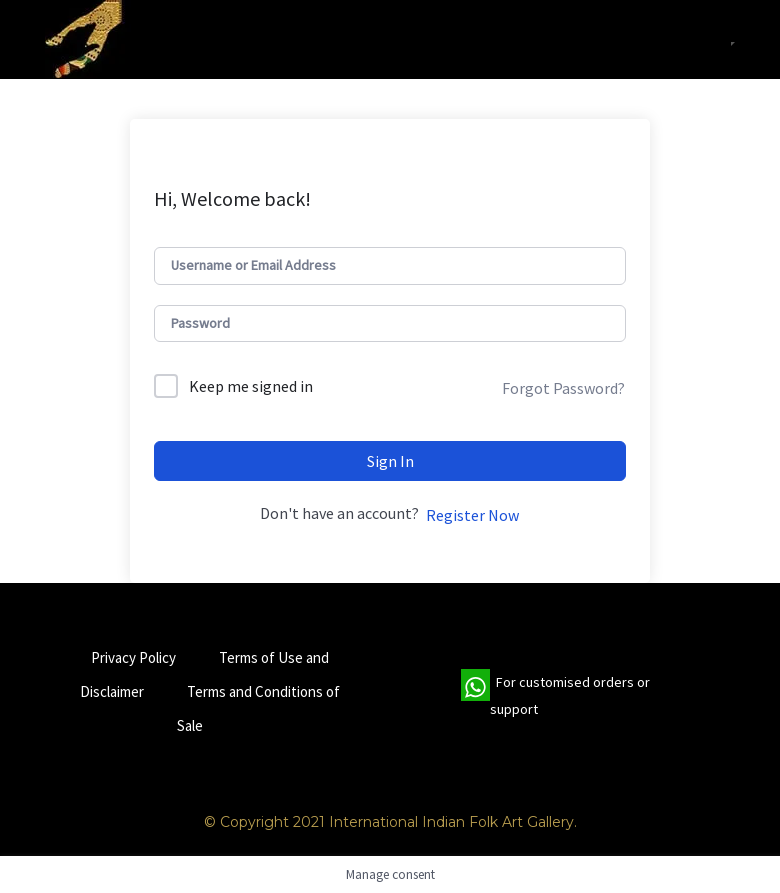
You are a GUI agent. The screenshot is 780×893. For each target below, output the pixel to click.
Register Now (472, 515)
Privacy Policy (133, 657)
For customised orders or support (555, 696)
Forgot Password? (563, 388)
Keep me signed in (251, 386)
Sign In (390, 461)
